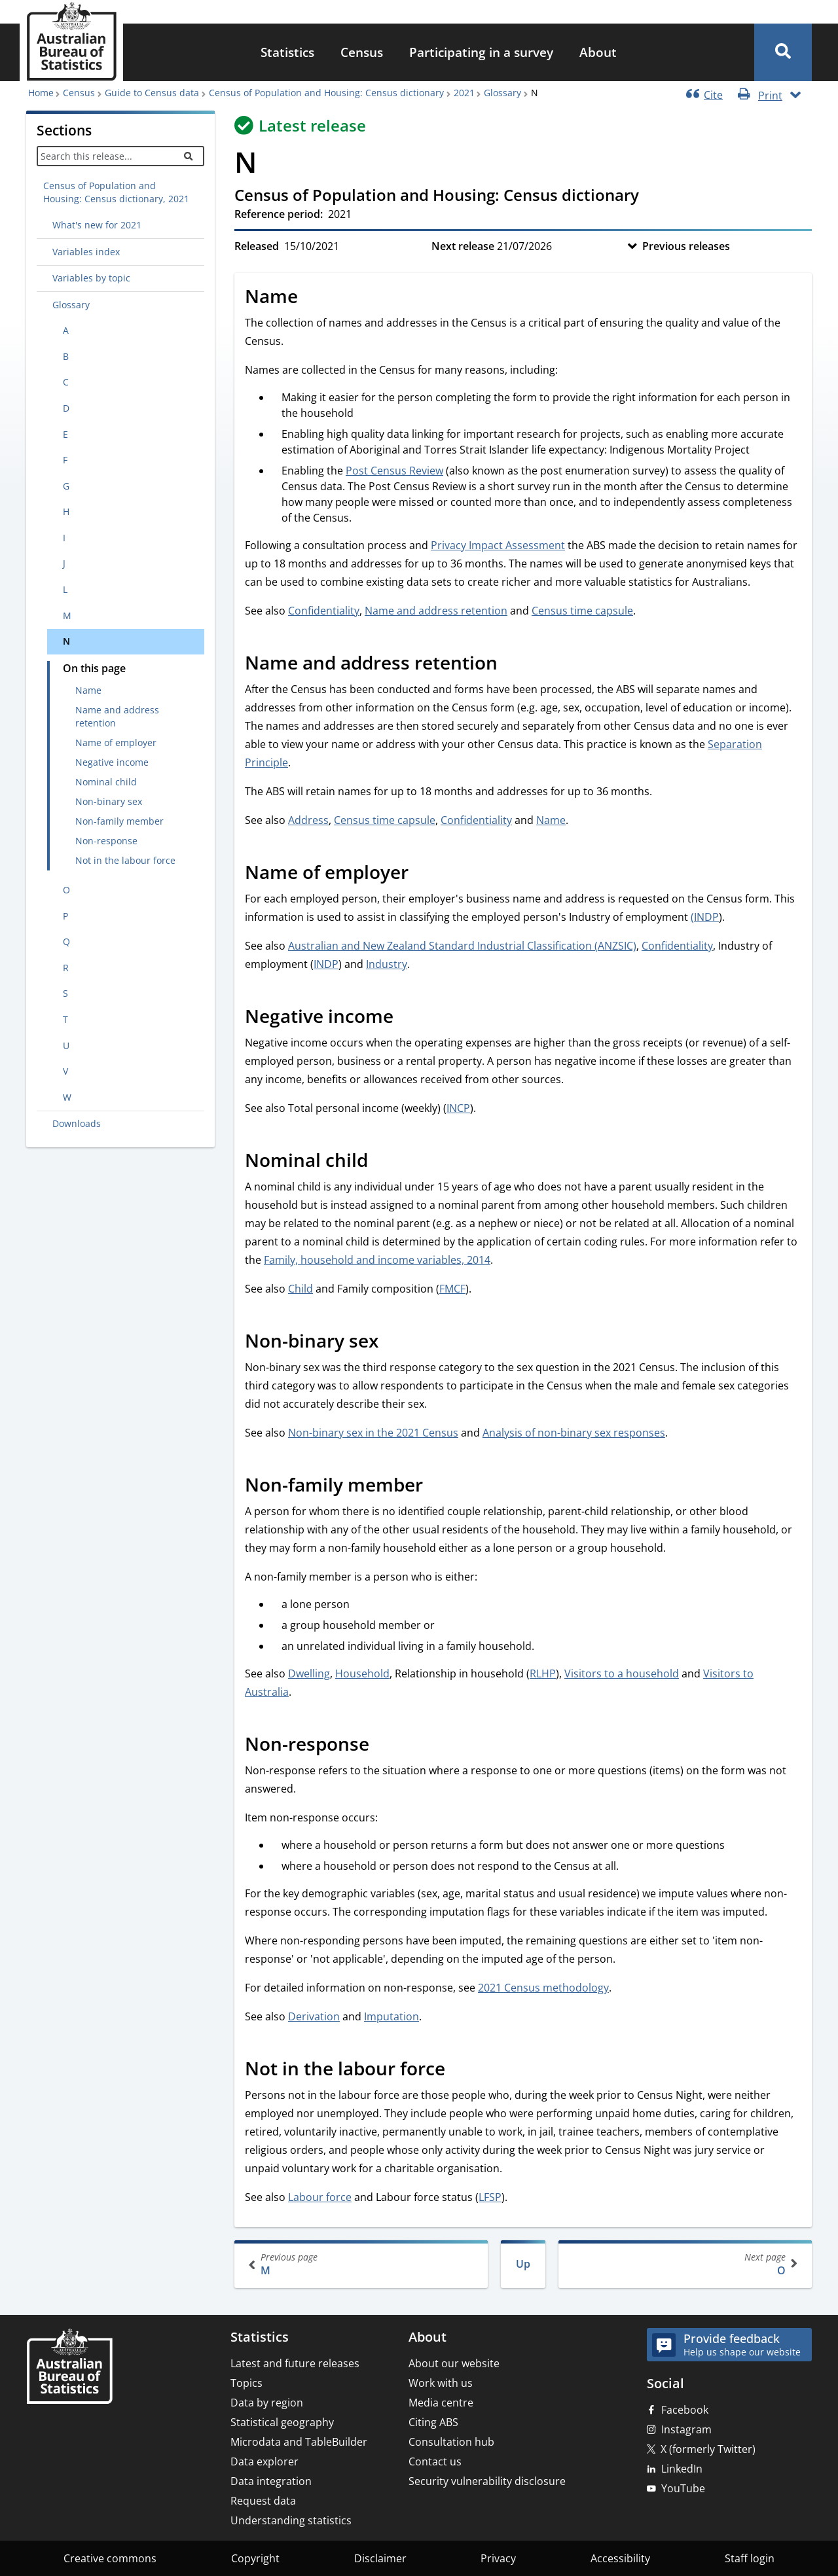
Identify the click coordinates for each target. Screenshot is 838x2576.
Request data (263, 2501)
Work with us (441, 2383)
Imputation (391, 2016)
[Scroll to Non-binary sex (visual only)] (393, 1342)
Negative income (112, 762)
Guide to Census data (152, 92)
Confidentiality (323, 610)
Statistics (287, 52)
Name (88, 690)
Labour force (320, 2197)
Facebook (684, 2410)
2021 (464, 92)
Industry (386, 964)
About (598, 52)
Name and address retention (117, 716)
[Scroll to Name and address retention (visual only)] (512, 664)
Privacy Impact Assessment (498, 545)
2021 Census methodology (543, 1987)
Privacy (498, 2558)
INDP (326, 964)
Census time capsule (582, 610)
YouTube (683, 2488)
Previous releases (686, 246)
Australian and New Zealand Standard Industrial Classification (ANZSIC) (462, 946)
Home (41, 92)
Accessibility (620, 2558)
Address (308, 820)
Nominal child (106, 782)
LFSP (490, 2197)
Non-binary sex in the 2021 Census (373, 1432)
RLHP (543, 1673)
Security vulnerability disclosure (487, 2481)
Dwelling (309, 1673)
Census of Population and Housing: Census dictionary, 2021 (116, 192)
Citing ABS (433, 2422)
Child (300, 1288)
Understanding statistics (291, 2520)
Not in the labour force (125, 860)
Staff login (749, 2558)
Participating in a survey (481, 52)
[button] (783, 52)
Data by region (266, 2402)
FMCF (452, 1288)
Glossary (502, 92)
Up (523, 2264)
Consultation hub (451, 2442)
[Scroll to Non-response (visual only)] (383, 1745)
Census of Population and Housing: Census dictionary (326, 92)
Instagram (686, 2429)
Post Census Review (394, 470)
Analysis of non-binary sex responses (574, 1432)
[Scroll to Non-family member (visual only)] (437, 1486)
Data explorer (264, 2461)
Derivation (314, 2016)
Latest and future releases (294, 2363)
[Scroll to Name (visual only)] (312, 298)
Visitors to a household (621, 1673)
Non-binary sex (108, 801)
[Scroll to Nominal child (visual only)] (382, 1162)
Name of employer (115, 742)
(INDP (705, 917)
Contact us (435, 2461)
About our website (454, 2363)
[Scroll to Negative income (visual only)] (408, 1018)
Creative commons (110, 2558)
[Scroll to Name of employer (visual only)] (423, 874)
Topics (246, 2383)
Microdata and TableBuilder (298, 2442)
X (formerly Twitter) (708, 2449)
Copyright (255, 2558)
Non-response (106, 840)
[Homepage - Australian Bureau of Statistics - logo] (71, 41)
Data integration (271, 2481)
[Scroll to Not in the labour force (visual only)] (459, 2070)
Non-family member (119, 821)
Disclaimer (380, 2558)
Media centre (441, 2402)
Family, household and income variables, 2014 (377, 1260)
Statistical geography (282, 2422)
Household (362, 1673)
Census (361, 52)
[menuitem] (287, 53)
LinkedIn (681, 2468)
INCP (458, 1108)
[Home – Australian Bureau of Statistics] (69, 2367)
